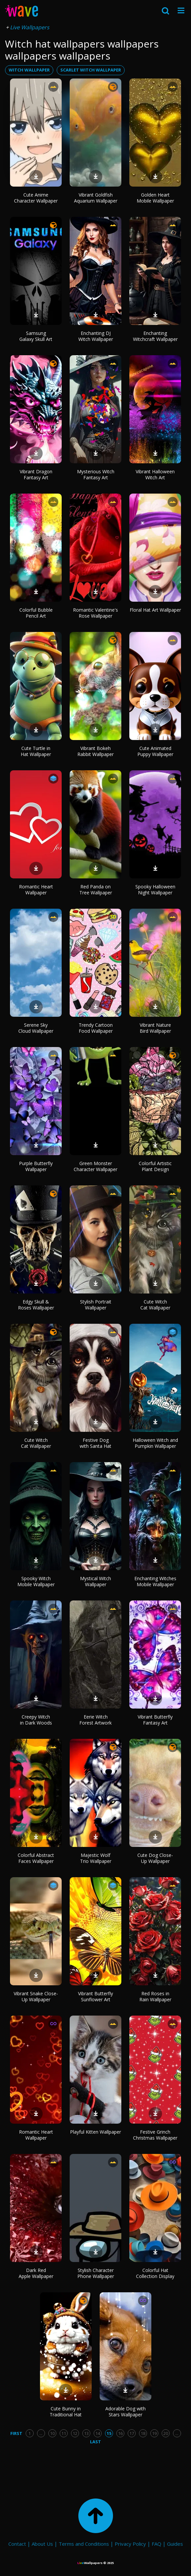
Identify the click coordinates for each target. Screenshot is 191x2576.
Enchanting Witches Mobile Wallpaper (155, 1581)
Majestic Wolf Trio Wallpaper (95, 1858)
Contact (17, 2543)
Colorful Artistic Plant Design (155, 1166)
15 (109, 2433)
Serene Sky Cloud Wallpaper (35, 1028)
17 (131, 2433)
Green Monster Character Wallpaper (95, 1166)
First (16, 2433)
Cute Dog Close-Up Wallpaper (155, 1858)
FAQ (156, 2543)
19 (154, 2433)
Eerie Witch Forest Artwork (95, 1720)
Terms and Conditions (84, 2543)
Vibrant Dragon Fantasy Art (36, 474)
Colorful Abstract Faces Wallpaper (36, 1858)
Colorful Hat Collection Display (155, 2273)
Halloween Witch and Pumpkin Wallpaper (155, 1443)
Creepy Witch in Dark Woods (36, 1720)
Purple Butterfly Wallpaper (36, 1166)
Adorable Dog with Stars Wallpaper (125, 2411)
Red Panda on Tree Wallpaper (95, 889)
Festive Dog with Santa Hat (95, 1443)
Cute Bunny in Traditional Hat (66, 2411)
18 (143, 2433)
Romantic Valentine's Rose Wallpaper (95, 613)
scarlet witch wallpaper (90, 70)
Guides (175, 2543)
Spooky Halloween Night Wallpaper (155, 889)
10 (52, 2433)
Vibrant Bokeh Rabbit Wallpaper (95, 751)
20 (165, 2433)
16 (120, 2433)
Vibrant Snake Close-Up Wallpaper (36, 1996)
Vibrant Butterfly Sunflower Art (95, 1996)
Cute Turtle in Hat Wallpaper (36, 751)
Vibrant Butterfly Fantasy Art (155, 1720)
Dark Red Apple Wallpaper (36, 2273)
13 (86, 2433)
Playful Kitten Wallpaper (95, 2132)
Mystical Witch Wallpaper (95, 1581)
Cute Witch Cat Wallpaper (155, 1304)
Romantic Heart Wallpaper (36, 889)
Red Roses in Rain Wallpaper (155, 1996)
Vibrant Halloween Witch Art (155, 474)
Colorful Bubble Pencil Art (36, 613)
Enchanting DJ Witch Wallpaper (95, 336)
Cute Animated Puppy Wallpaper (155, 751)
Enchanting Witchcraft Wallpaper (155, 336)
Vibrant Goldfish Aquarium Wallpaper (95, 198)
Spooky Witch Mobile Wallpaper (36, 1581)
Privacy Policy (130, 2543)
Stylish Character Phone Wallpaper (95, 2273)
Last (95, 2442)
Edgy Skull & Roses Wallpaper (36, 1304)
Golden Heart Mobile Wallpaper (155, 198)
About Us (42, 2543)
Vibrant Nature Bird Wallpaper (155, 1028)
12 (75, 2433)
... (40, 2433)
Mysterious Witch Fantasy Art (95, 474)
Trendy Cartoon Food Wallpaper (96, 1028)
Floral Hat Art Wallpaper (155, 610)
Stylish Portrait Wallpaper (95, 1304)
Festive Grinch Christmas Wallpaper (155, 2135)
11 (63, 2433)
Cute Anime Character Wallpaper (36, 198)
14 (97, 2433)
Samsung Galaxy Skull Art (35, 336)
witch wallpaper (29, 70)
